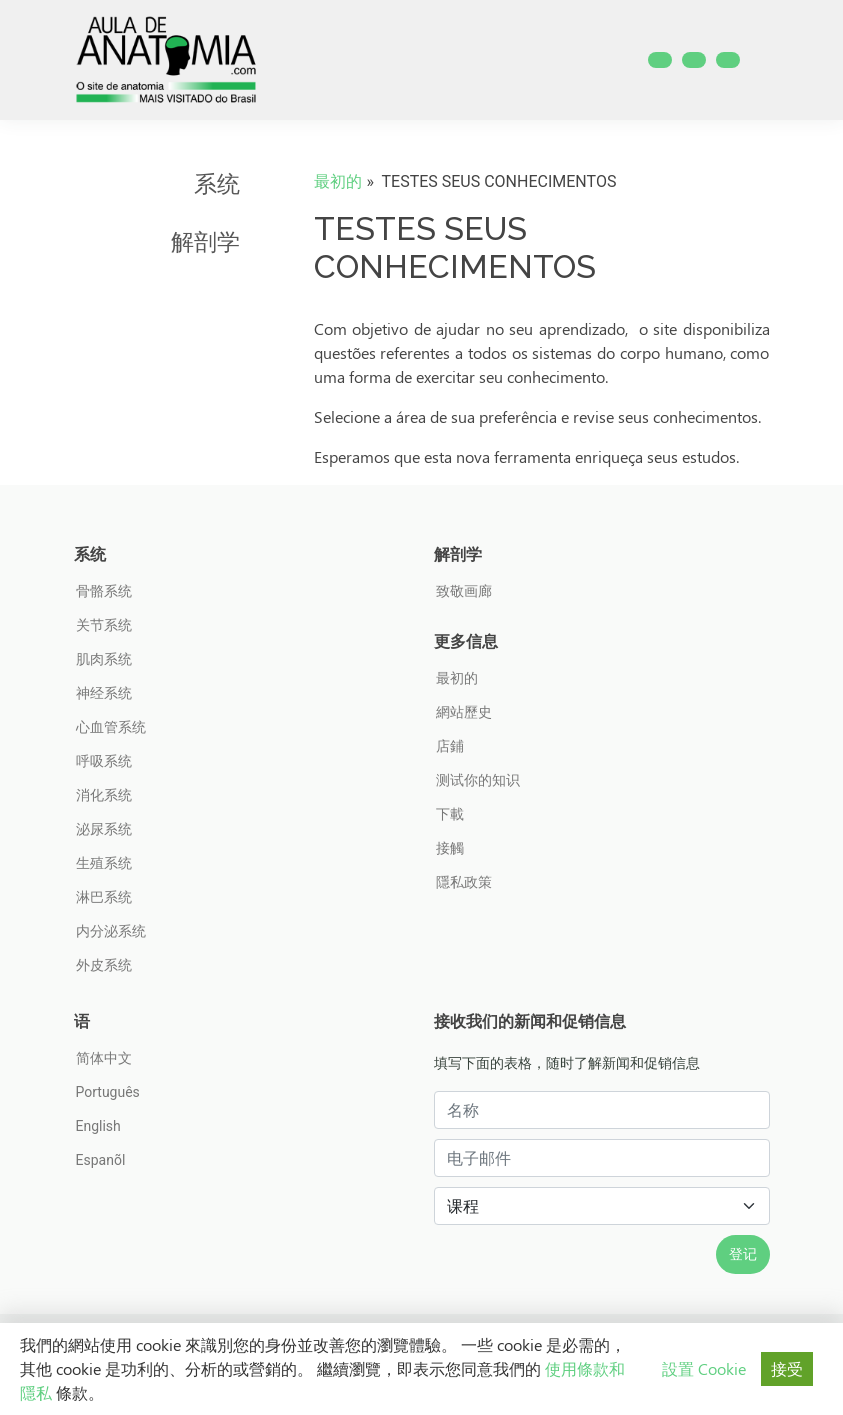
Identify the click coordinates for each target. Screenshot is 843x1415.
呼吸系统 (104, 761)
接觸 (450, 848)
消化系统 (104, 795)
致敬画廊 (464, 591)
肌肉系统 (104, 659)
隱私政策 (464, 882)
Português (108, 1092)
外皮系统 (104, 965)
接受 (787, 1368)
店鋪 (450, 746)
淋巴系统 (104, 897)
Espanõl (101, 1160)
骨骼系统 (104, 591)
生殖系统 (104, 863)
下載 (450, 814)
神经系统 (104, 693)
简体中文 (104, 1058)
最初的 (338, 181)
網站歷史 (464, 712)
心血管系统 (111, 727)
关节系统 (104, 625)
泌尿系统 (104, 829)
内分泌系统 (111, 931)
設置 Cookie (704, 1368)
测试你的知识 (478, 780)
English (98, 1126)
